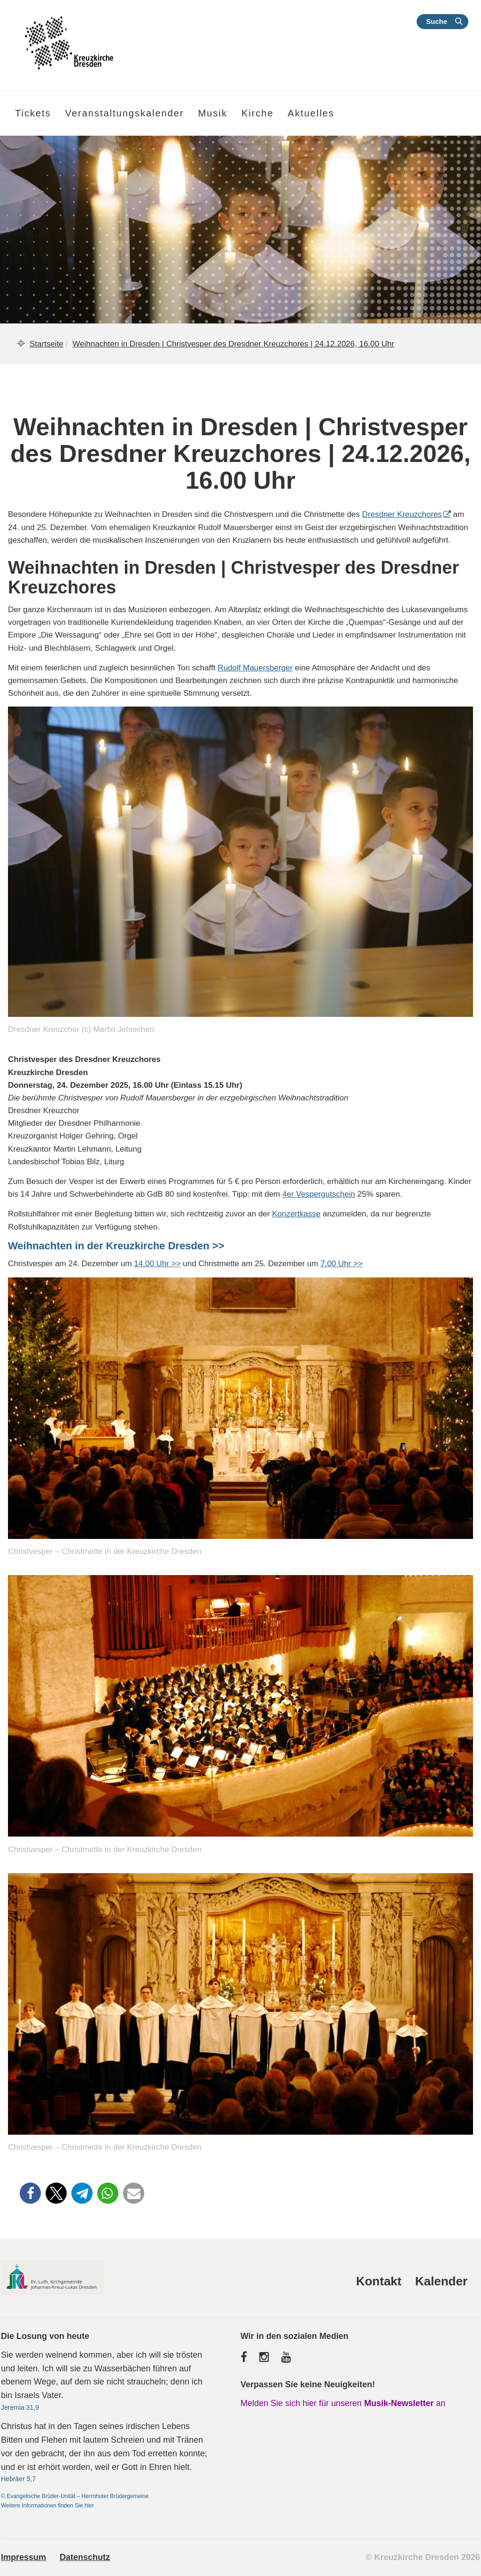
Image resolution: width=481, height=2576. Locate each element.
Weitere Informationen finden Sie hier (47, 2505)
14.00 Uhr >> (157, 1263)
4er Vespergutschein (318, 1194)
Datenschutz (85, 2557)
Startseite (46, 343)
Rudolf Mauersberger (255, 667)
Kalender (441, 2281)
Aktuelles (311, 113)
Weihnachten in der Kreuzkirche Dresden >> (116, 1246)
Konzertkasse (296, 1213)
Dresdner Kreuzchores (402, 514)
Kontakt (379, 2281)
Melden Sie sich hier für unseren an (342, 2403)
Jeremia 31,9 (20, 2407)
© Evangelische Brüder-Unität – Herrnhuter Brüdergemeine (74, 2496)
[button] (30, 2193)
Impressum (23, 2557)
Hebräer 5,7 (18, 2479)
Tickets (33, 113)
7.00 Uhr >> (341, 1263)
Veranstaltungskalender (124, 113)
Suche (436, 21)
